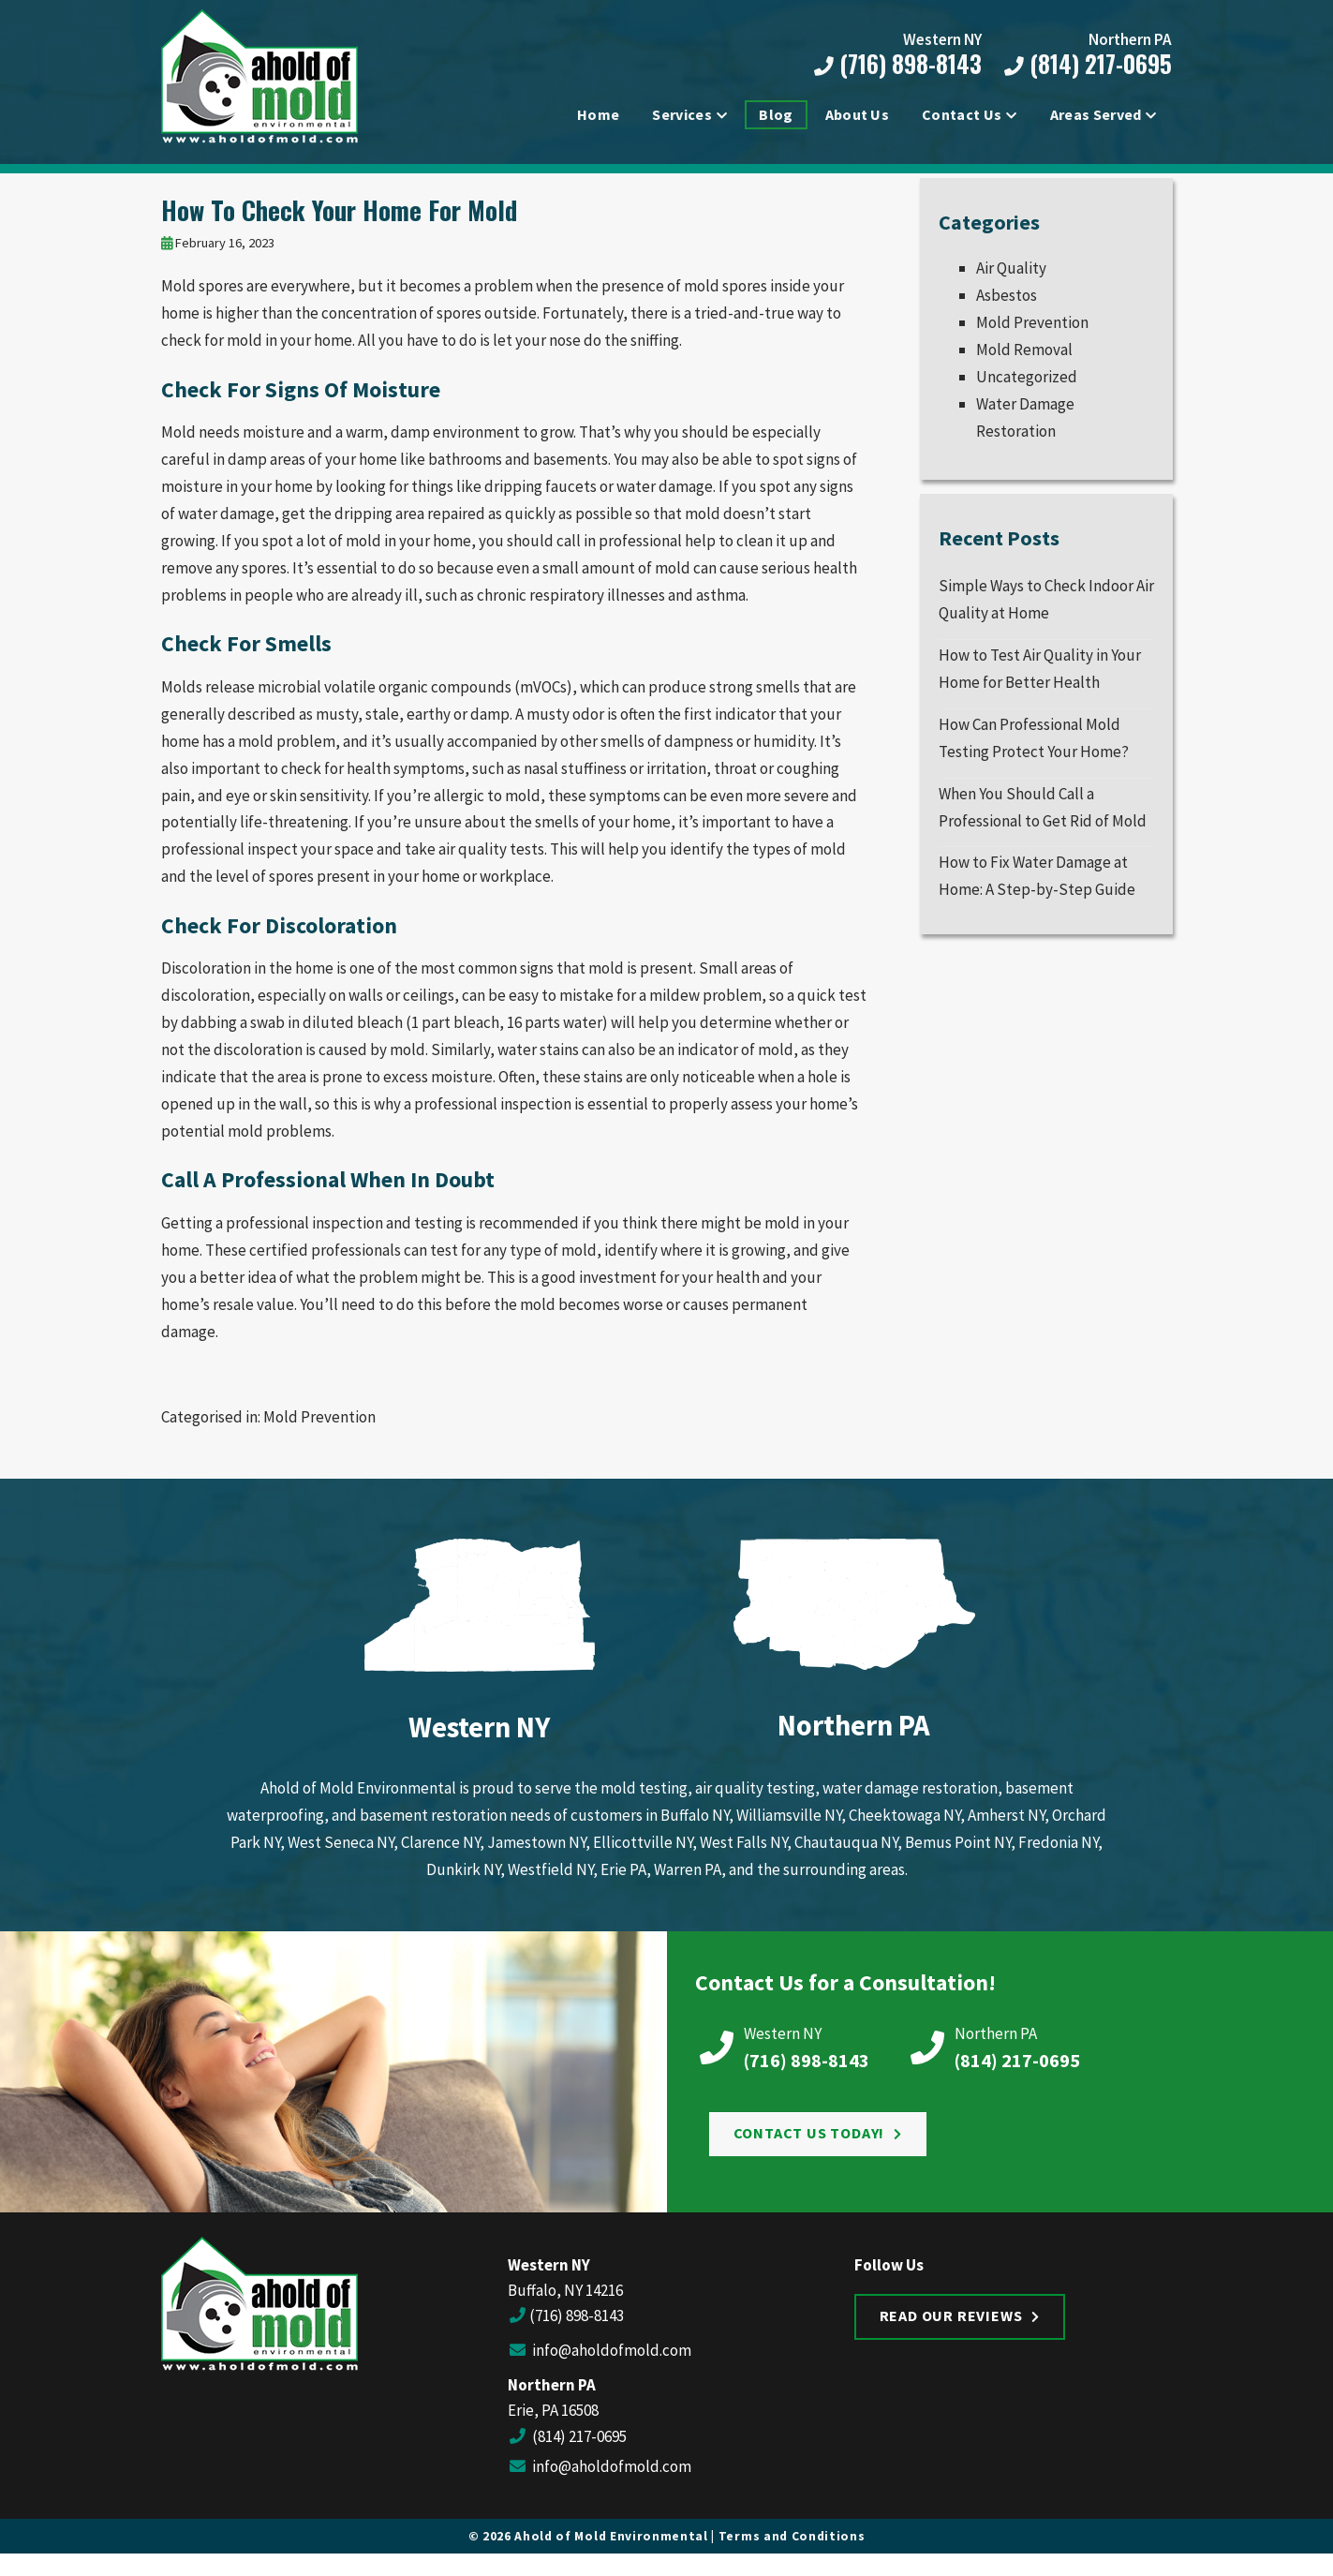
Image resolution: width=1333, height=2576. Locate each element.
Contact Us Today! (809, 2147)
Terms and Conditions (792, 2550)
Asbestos (1006, 310)
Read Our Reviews (951, 2329)
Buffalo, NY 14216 (565, 2304)
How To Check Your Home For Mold (339, 224)
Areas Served (1096, 116)
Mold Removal (1024, 363)
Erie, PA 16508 (553, 2425)
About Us (857, 116)
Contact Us (961, 116)
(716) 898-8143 (894, 65)
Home (598, 116)
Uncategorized (1026, 390)
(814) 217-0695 (1084, 65)
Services (682, 116)
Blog (775, 116)
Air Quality (1011, 283)
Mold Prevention (319, 1432)
